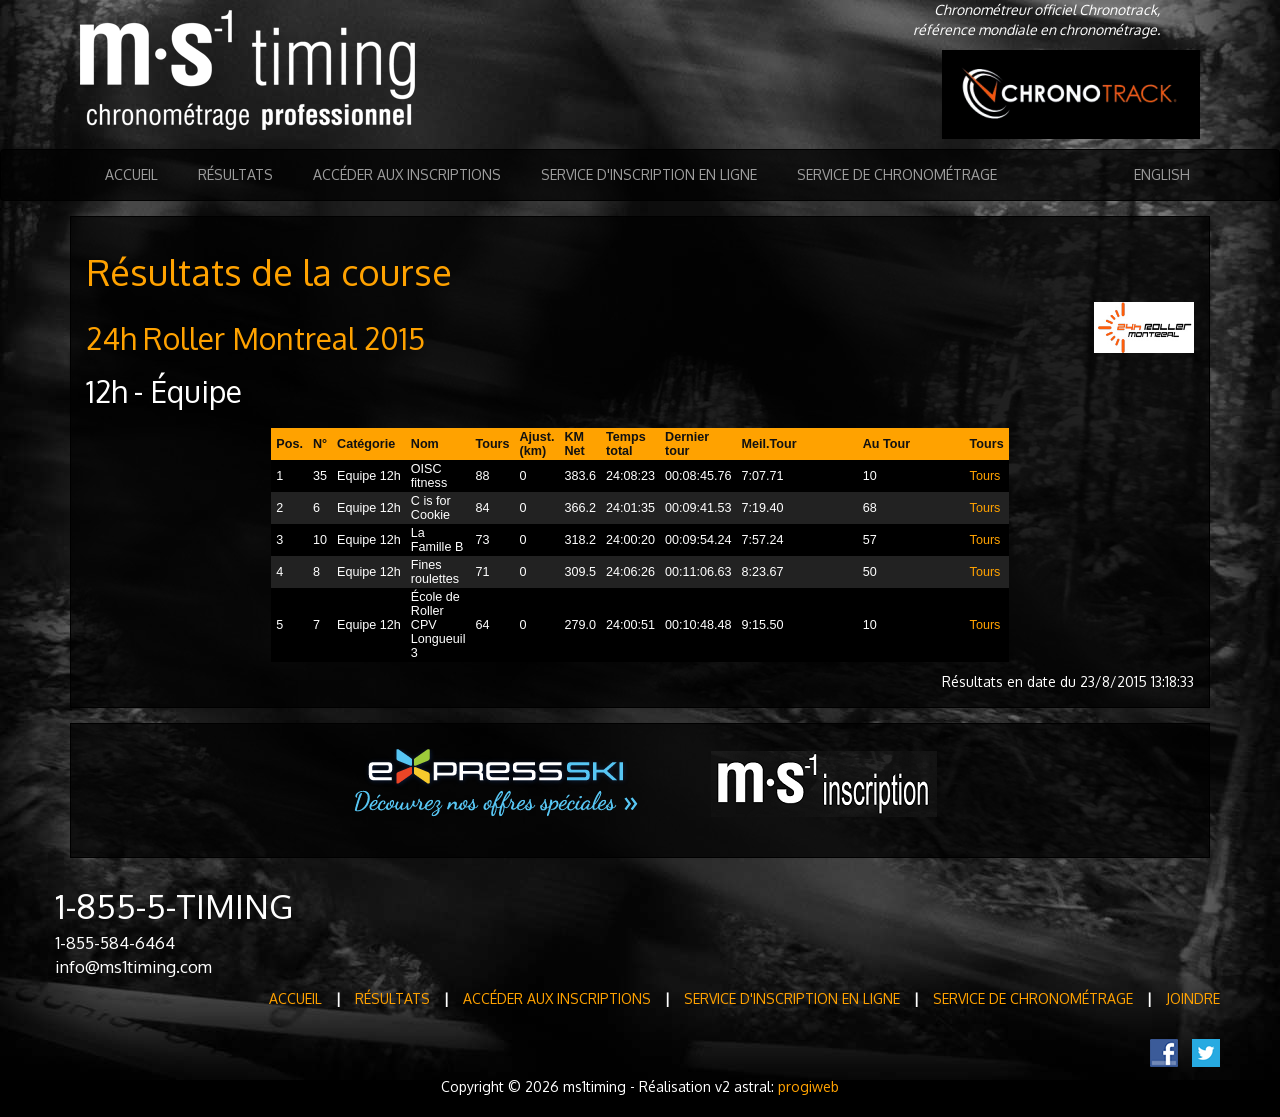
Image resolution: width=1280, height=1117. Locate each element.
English (1162, 174)
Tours (985, 476)
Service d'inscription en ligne (649, 174)
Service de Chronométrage (897, 174)
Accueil (131, 174)
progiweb (808, 1086)
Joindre (1193, 998)
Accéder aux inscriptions (407, 174)
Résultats (235, 174)
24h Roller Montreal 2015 (255, 338)
